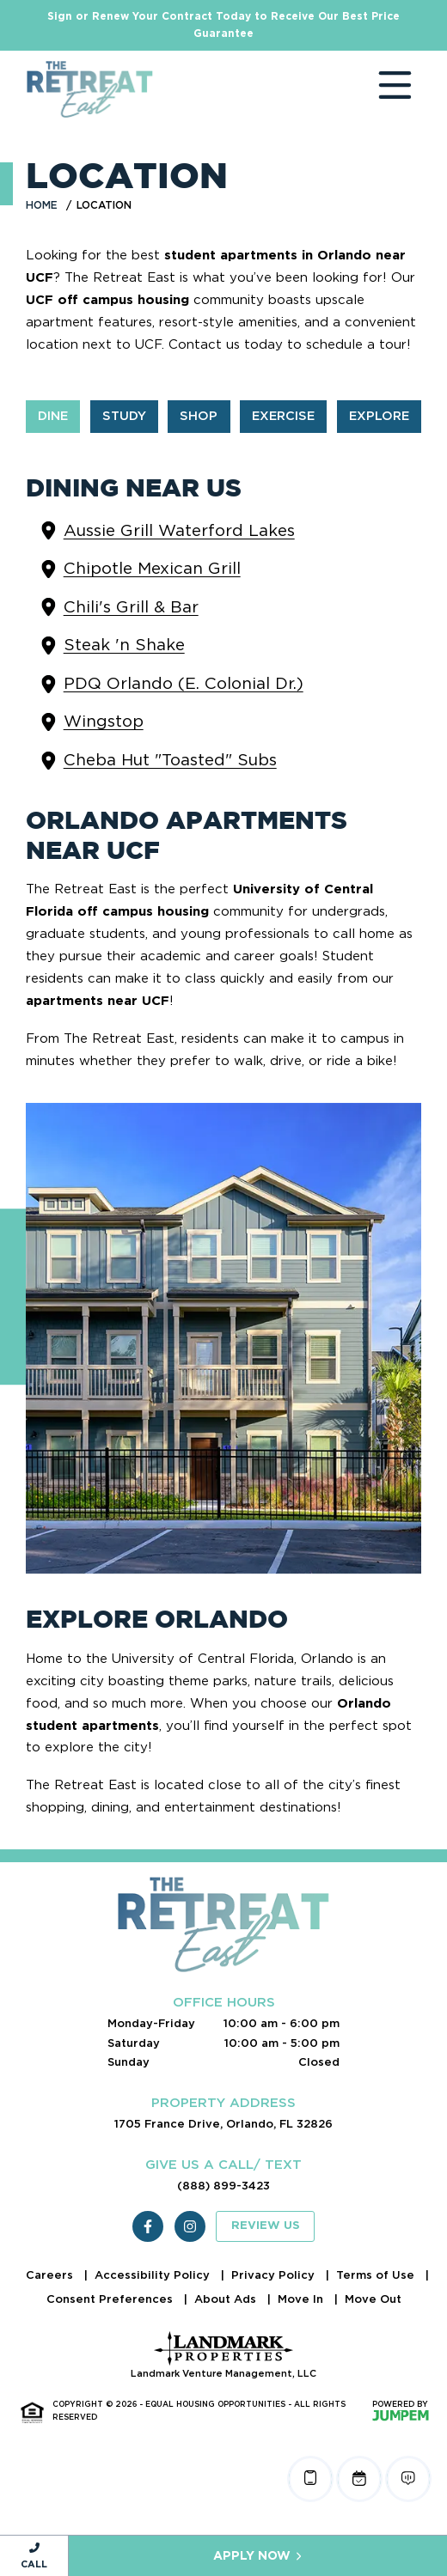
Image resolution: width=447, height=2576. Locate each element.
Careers (51, 2274)
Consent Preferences (111, 2299)
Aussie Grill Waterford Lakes (179, 530)
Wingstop (104, 721)
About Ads (227, 2299)
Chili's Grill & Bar (131, 607)
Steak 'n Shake (124, 645)
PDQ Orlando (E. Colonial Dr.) (183, 683)
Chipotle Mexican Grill (152, 568)
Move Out (373, 2299)
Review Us (265, 2226)
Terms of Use (377, 2274)
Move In (302, 2299)
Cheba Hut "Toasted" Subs (170, 760)
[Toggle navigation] (378, 89)
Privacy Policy (274, 2274)
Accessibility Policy (154, 2274)
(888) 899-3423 (223, 2185)
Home (42, 204)
